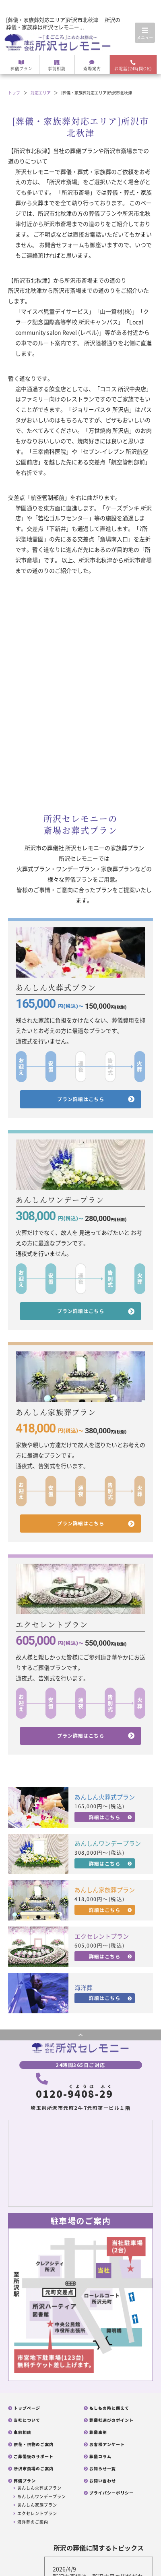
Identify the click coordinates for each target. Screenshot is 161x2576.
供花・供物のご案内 (34, 2444)
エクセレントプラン (37, 2513)
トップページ (27, 2408)
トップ (14, 93)
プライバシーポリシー (111, 2493)
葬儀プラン (21, 66)
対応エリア (41, 93)
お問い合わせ (102, 2481)
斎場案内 (92, 66)
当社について (27, 2420)
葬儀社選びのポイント (111, 2420)
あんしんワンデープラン (41, 2496)
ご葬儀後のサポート (34, 2456)
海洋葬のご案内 (32, 2522)
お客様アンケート (107, 2444)
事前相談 (56, 66)
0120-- (74, 2087)
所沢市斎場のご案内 (34, 2468)
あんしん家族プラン (37, 2505)
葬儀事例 (98, 2432)
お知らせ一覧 (102, 2468)
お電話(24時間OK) (133, 66)
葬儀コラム (100, 2456)
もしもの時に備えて (109, 2408)
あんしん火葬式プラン (39, 2488)
